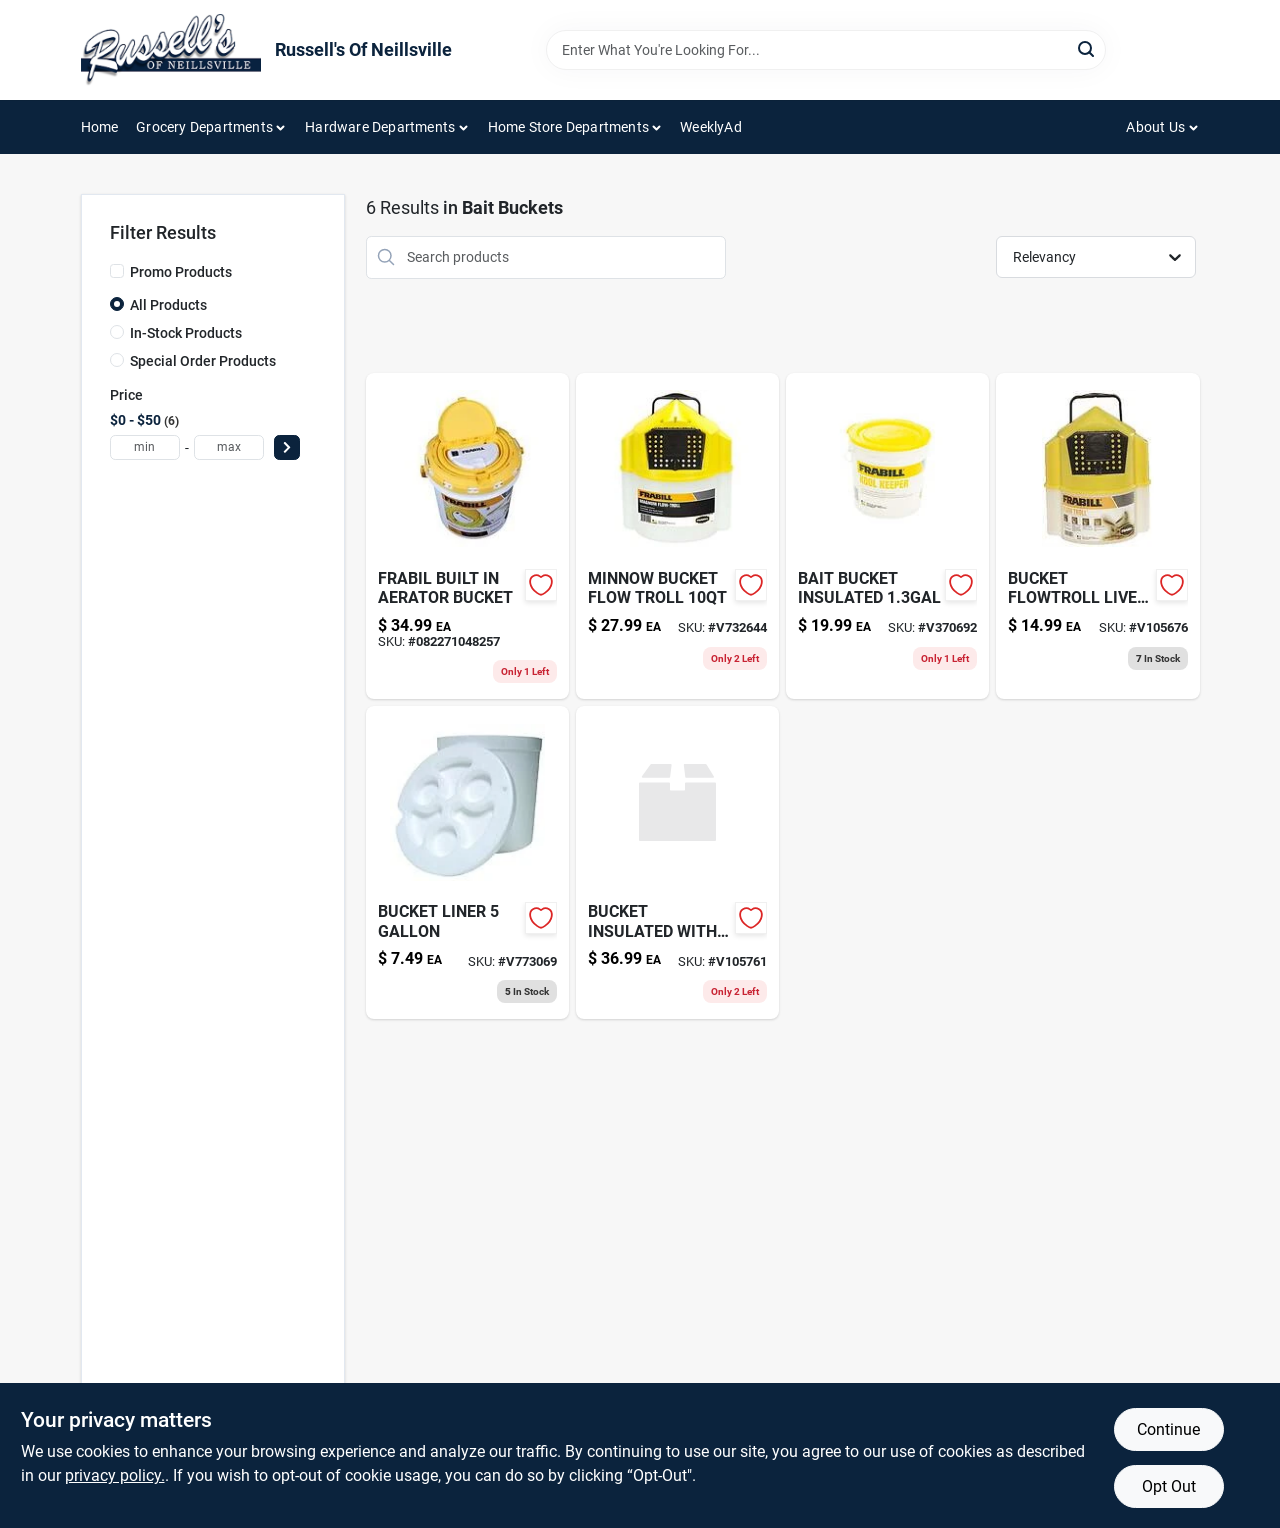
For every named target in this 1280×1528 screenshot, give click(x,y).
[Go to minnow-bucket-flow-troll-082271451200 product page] (677, 536)
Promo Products (181, 272)
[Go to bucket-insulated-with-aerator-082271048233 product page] (677, 862)
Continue (1168, 1429)
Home (100, 127)
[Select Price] (287, 447)
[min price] (145, 447)
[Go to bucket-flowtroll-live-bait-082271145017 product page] (1097, 536)
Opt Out (1169, 1486)
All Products (168, 305)
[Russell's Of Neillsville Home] (171, 50)
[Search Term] (826, 50)
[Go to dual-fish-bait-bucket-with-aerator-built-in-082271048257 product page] (467, 536)
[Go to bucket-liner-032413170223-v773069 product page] (467, 862)
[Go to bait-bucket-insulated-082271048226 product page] (887, 536)
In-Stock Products (186, 333)
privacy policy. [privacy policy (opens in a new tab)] (115, 1475)
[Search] (1087, 48)
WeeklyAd (711, 127)
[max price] (229, 447)
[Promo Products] (117, 271)
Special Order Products (203, 361)
